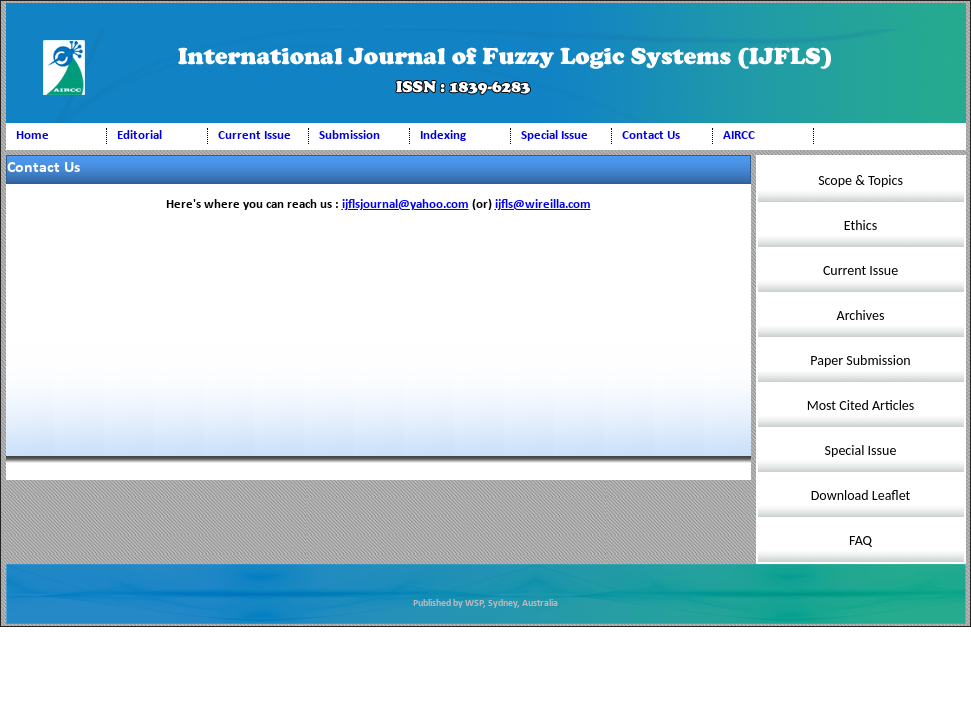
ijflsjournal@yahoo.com (405, 204)
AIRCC (739, 135)
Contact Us (651, 135)
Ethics (860, 225)
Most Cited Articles (861, 405)
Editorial (139, 135)
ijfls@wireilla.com (543, 204)
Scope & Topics (860, 180)
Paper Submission (860, 360)
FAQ (860, 540)
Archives (861, 315)
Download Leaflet (861, 495)
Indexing (443, 135)
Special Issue (554, 135)
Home (32, 135)
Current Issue (254, 135)
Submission (349, 135)
